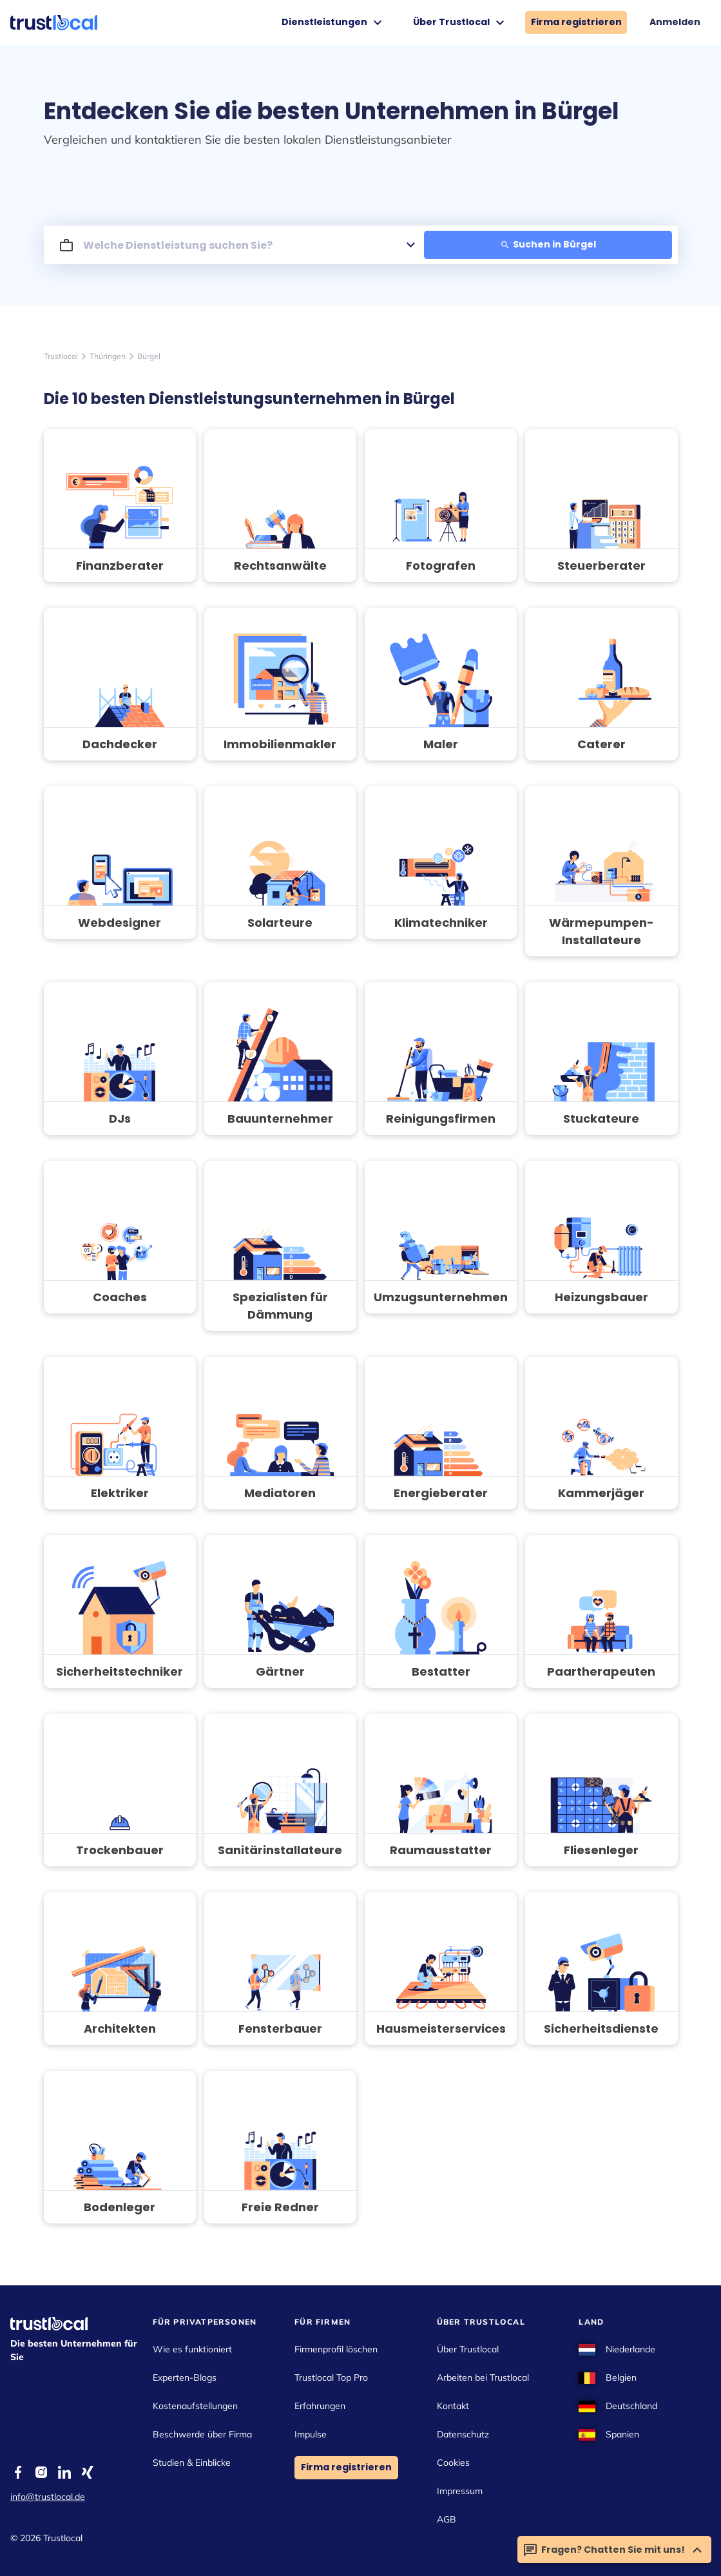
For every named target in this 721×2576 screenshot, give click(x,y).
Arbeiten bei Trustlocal (483, 2377)
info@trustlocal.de (47, 2497)
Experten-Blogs (184, 2377)
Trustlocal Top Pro (331, 2377)
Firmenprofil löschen (336, 2349)
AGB (446, 2519)
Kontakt (453, 2406)
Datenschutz (463, 2434)
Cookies (453, 2462)
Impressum (460, 2491)
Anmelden (674, 21)
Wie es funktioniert (192, 2349)
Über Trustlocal (460, 22)
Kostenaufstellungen (195, 2406)
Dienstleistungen (333, 22)
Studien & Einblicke (192, 2462)
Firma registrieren (576, 21)
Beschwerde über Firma (202, 2434)
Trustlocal (61, 356)
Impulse (310, 2434)
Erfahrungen (319, 2406)
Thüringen (108, 356)
